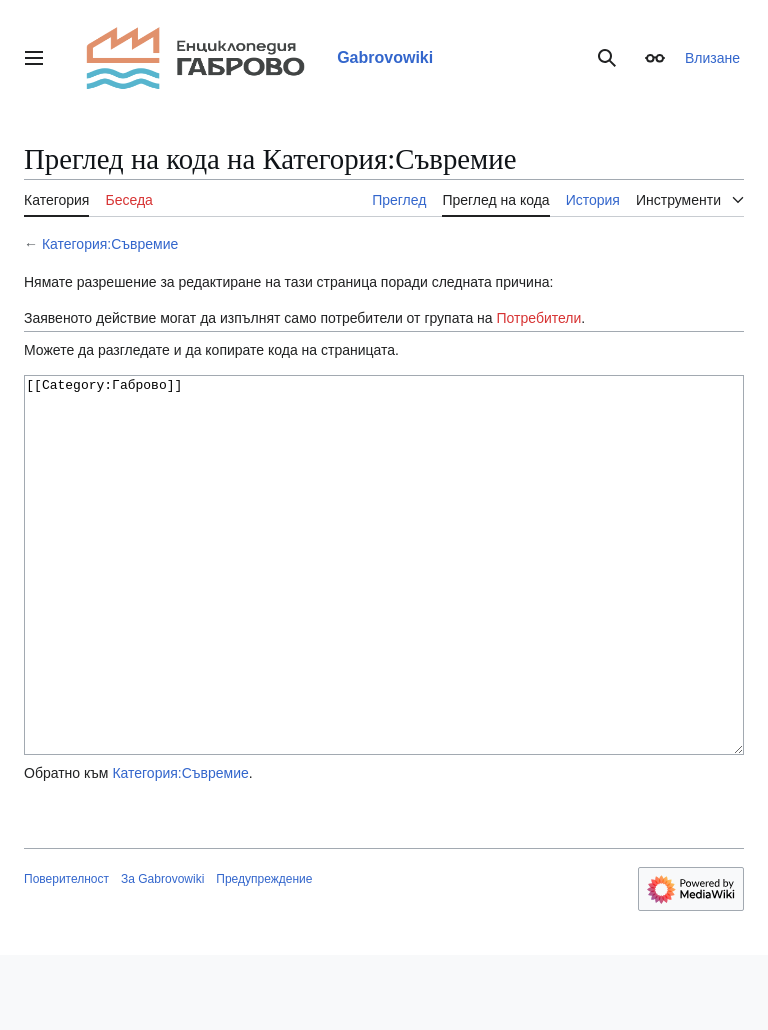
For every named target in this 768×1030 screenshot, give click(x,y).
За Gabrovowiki (162, 954)
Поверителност (66, 954)
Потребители (539, 318)
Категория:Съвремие (110, 244)
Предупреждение (264, 954)
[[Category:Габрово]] (384, 602)
